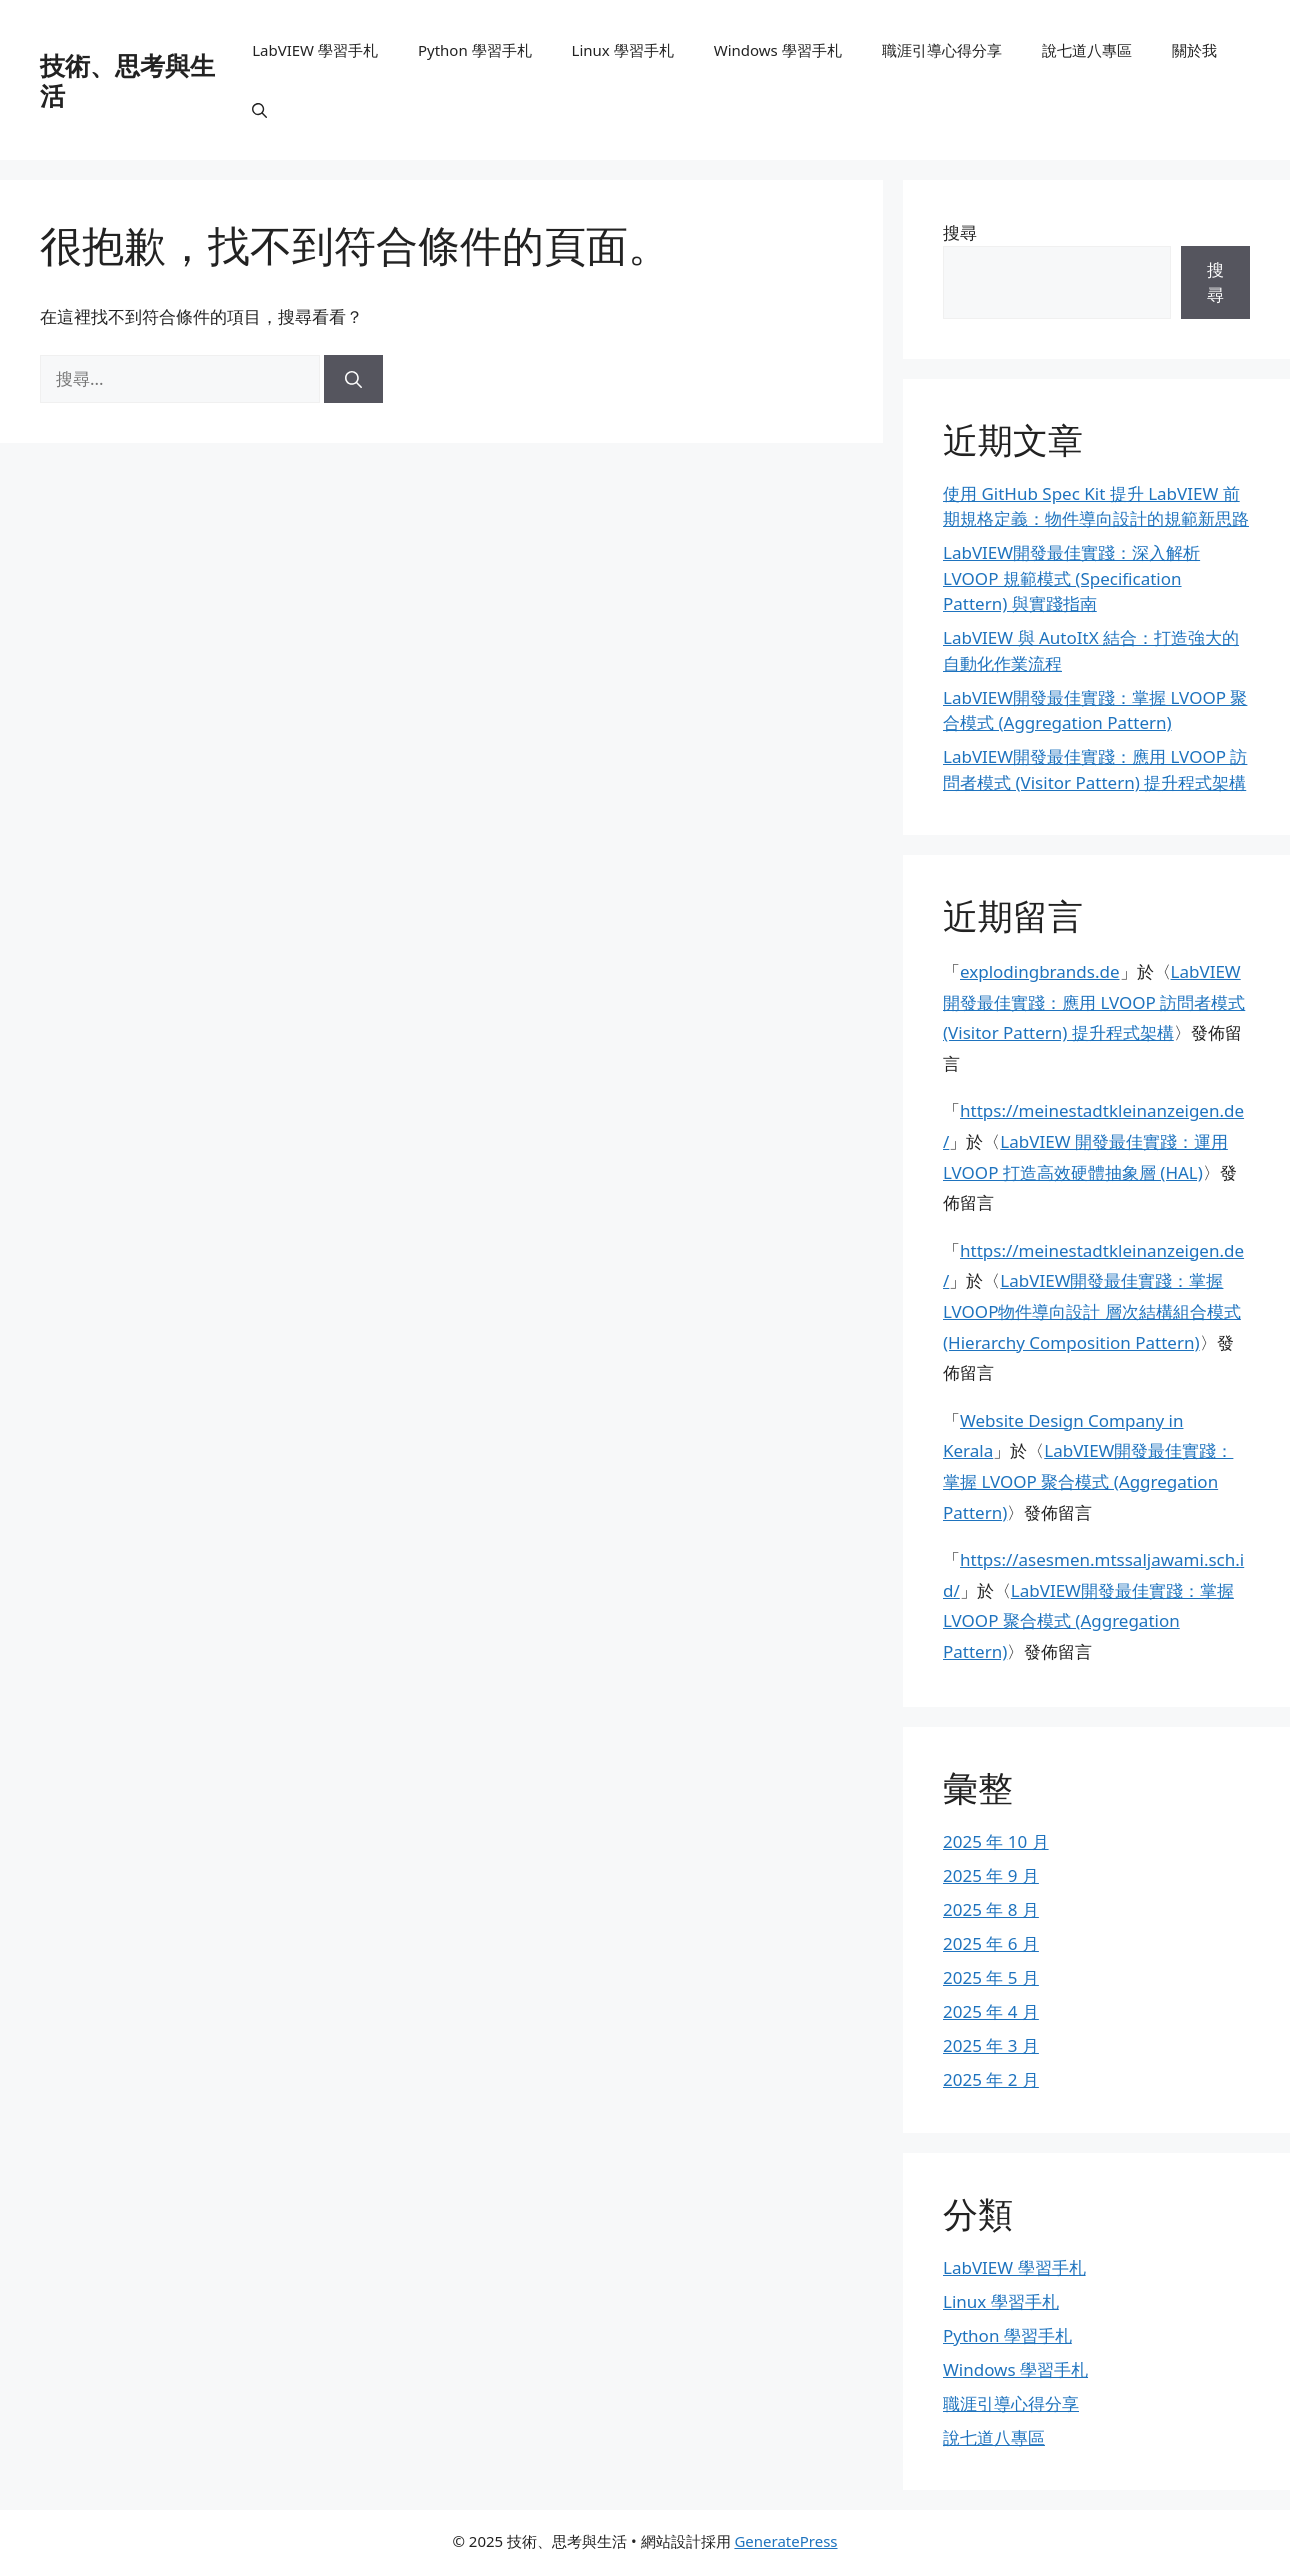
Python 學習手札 (475, 50)
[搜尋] (353, 379)
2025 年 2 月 (991, 2079)
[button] (259, 110)
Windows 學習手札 (778, 50)
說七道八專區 (1087, 50)
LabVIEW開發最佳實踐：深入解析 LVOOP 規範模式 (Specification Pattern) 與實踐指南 (1071, 578)
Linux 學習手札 (623, 50)
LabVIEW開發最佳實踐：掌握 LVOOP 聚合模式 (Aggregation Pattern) (1088, 1481)
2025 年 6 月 (991, 1943)
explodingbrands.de (1040, 971)
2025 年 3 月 (991, 2045)
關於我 (1194, 50)
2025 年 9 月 (991, 1875)
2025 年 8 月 (991, 1909)
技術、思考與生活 (127, 80)
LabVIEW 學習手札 (315, 50)
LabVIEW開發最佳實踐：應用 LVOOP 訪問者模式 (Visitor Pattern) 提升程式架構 (1094, 1002)
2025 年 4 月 (991, 2011)
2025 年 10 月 (996, 1841)
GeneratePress (785, 2541)
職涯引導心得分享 (942, 50)
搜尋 (960, 232)
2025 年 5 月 (991, 1977)
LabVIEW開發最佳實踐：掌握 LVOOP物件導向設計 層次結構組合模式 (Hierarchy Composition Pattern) (1092, 1311)
